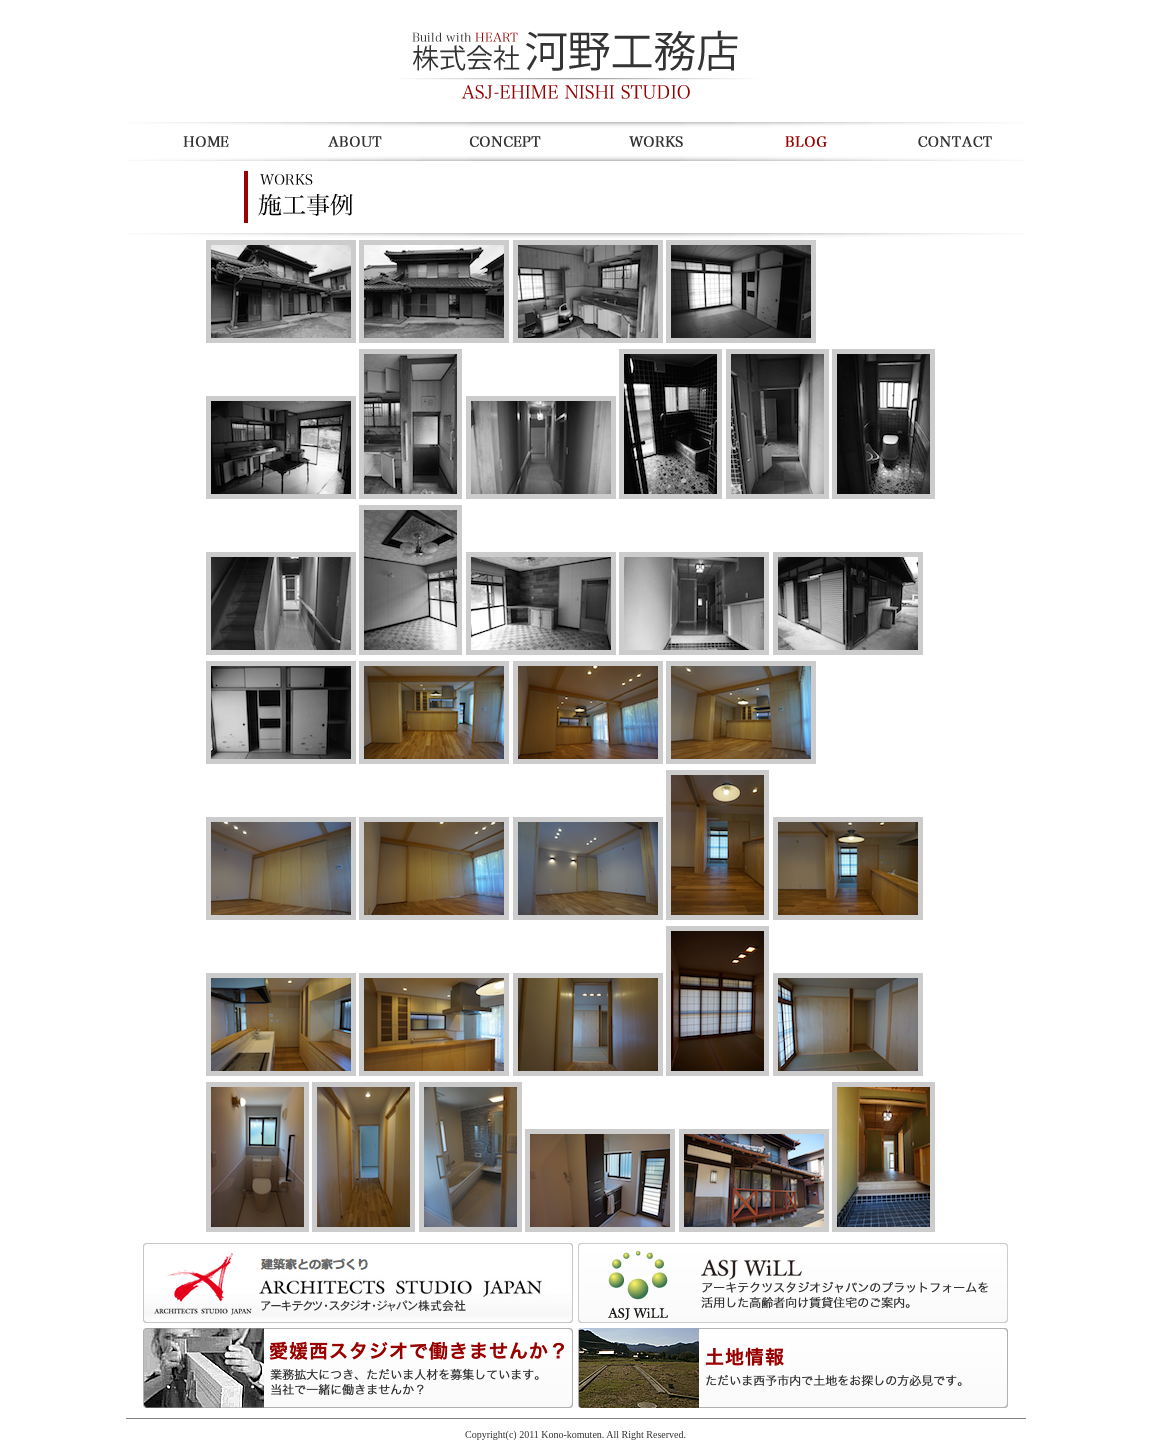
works (651, 141)
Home (201, 141)
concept (501, 141)
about (351, 141)
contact (951, 141)
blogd (801, 141)
